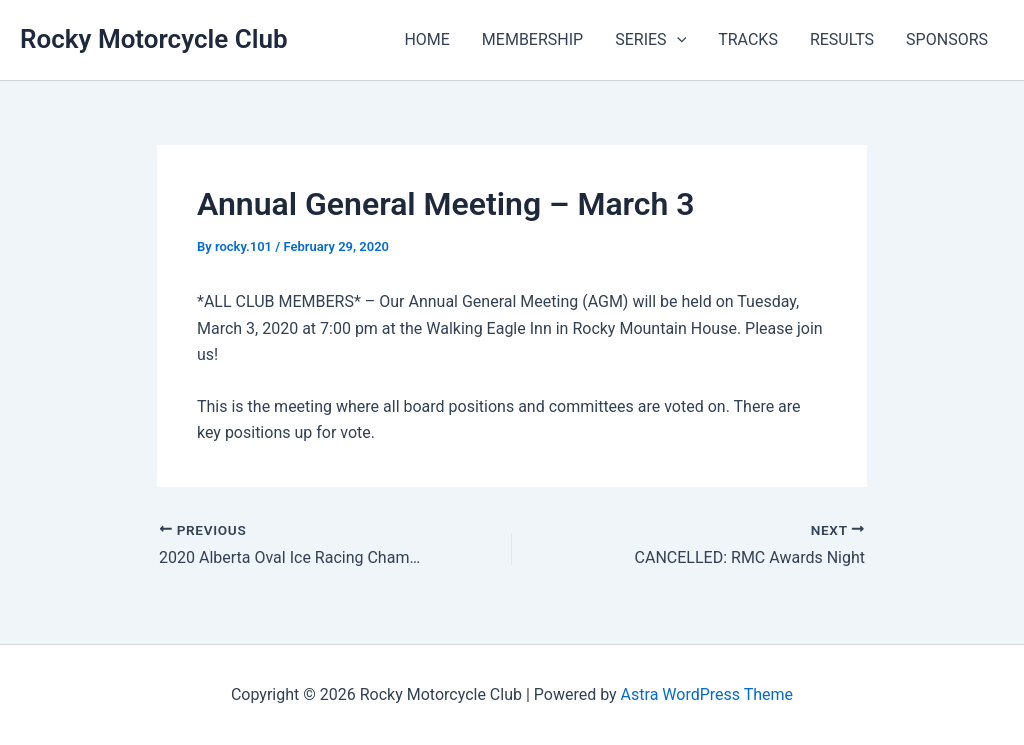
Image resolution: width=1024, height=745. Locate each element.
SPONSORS (947, 39)
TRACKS (748, 39)
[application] (677, 40)
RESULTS (842, 39)
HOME (426, 39)
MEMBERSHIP (532, 39)
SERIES (650, 40)
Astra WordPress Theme (707, 694)
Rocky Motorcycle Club (154, 39)
